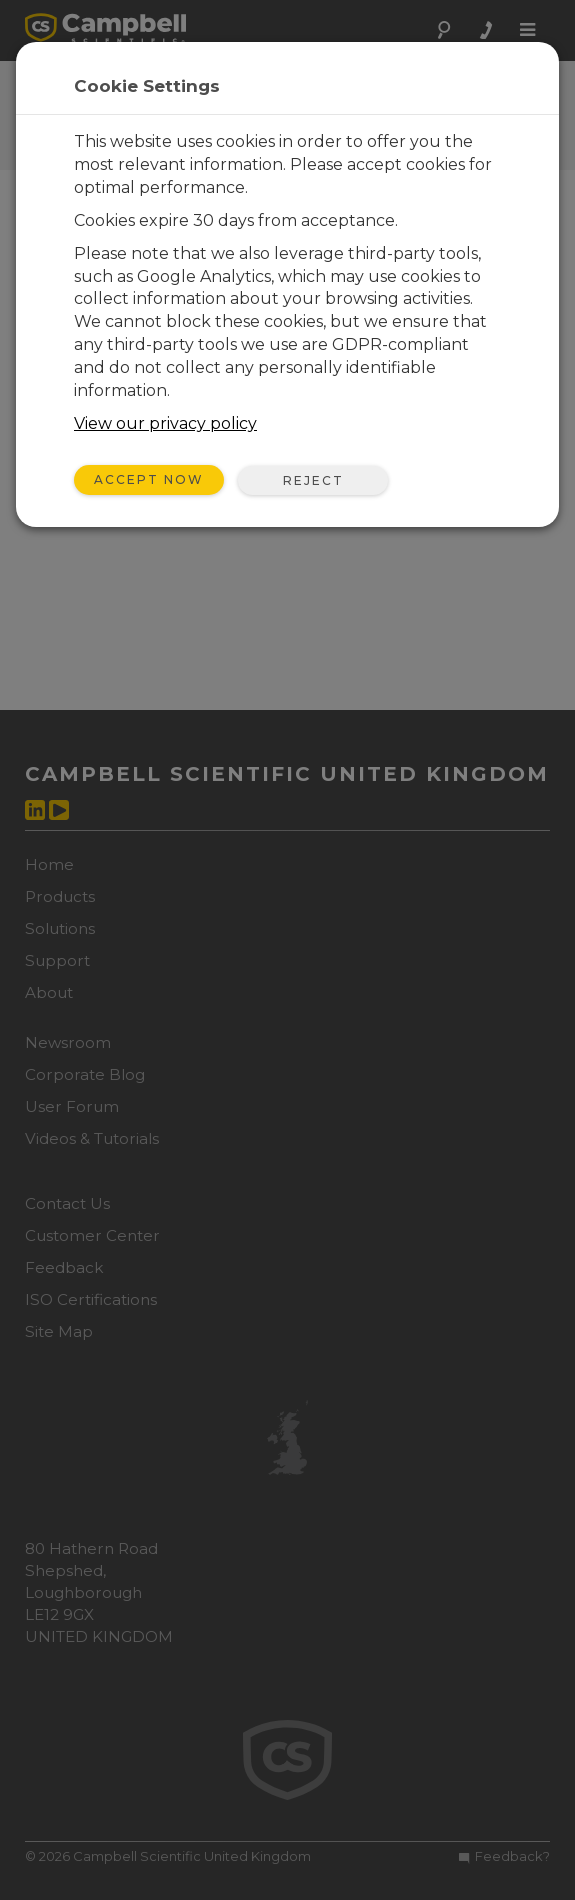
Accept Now (149, 479)
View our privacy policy (165, 423)
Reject (313, 480)
